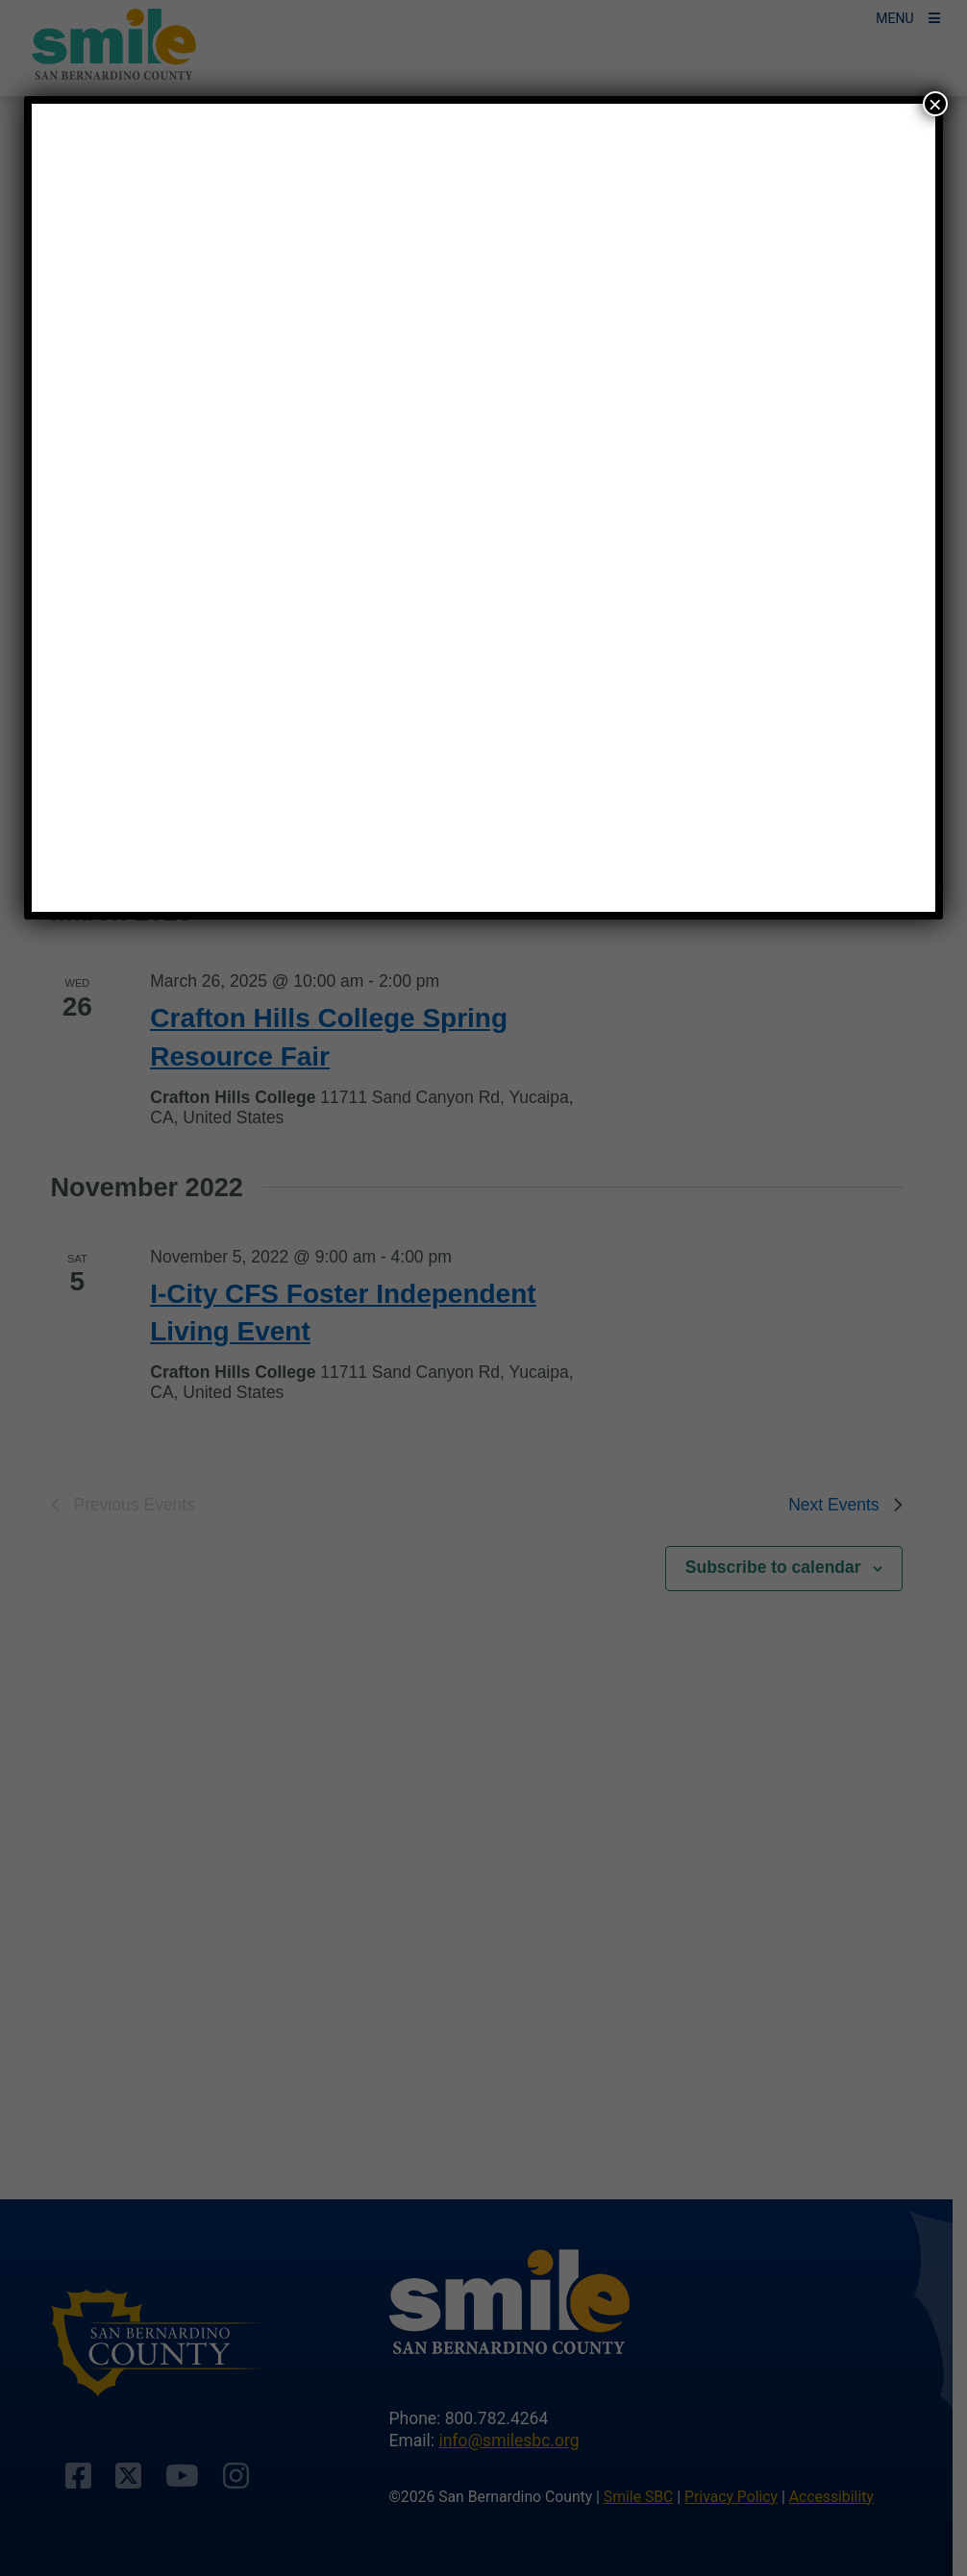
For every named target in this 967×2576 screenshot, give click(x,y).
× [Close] (935, 103)
